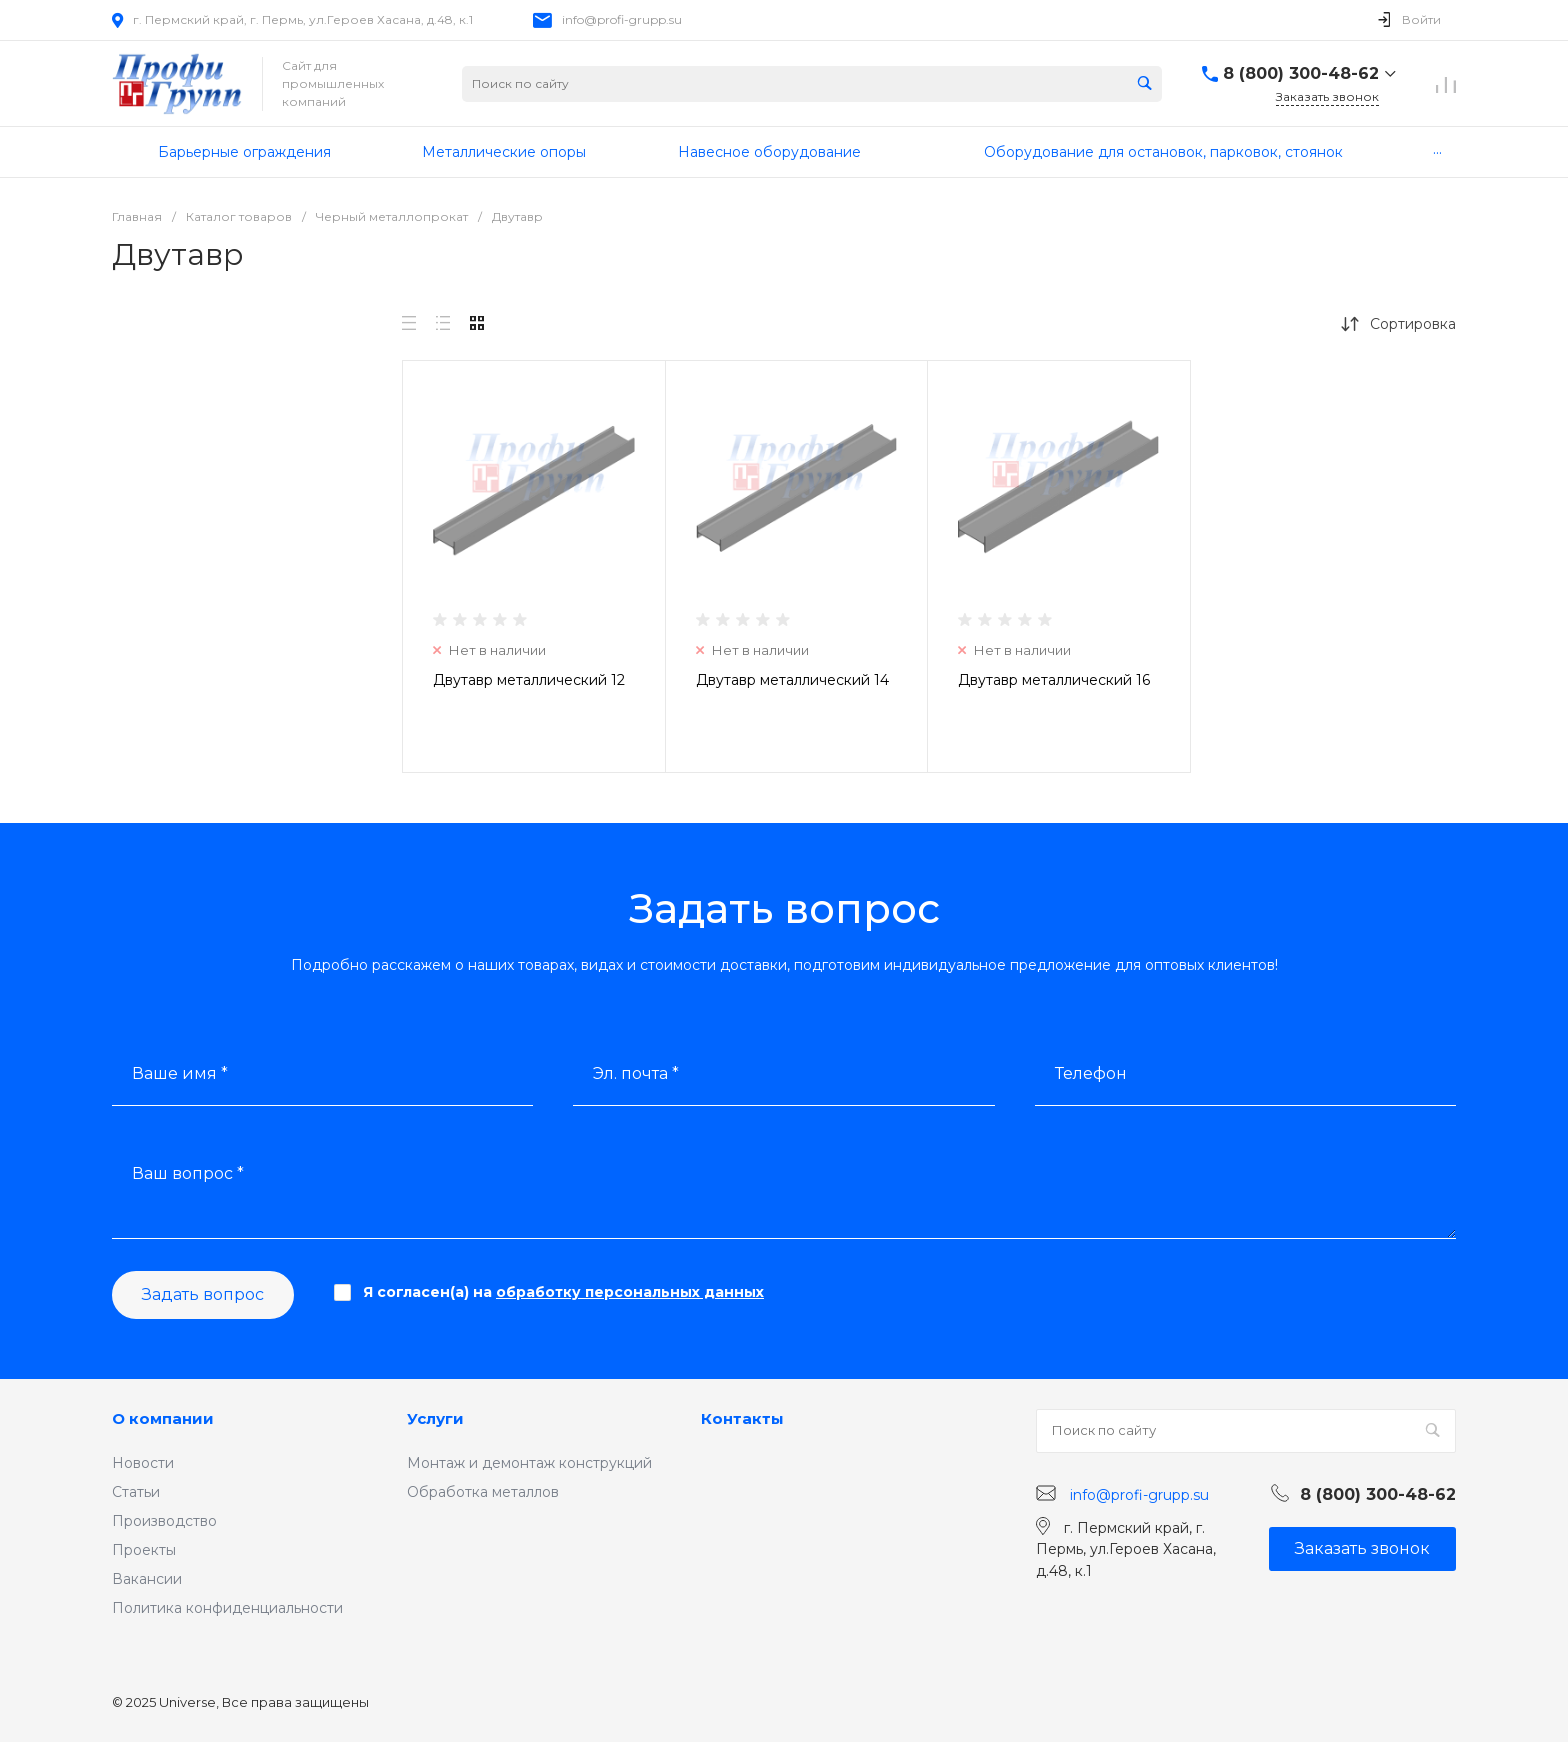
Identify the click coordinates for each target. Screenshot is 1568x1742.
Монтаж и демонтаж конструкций (529, 1463)
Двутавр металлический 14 (792, 680)
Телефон (1091, 1073)
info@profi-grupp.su (622, 19)
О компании (163, 1418)
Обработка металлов (483, 1492)
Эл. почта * (636, 1073)
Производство (164, 1521)
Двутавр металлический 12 (529, 680)
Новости (143, 1463)
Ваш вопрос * (188, 1173)
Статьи (136, 1492)
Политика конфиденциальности (227, 1608)
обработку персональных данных (630, 1292)
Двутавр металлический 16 (1054, 680)
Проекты (144, 1550)
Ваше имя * (180, 1073)
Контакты (742, 1418)
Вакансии (147, 1579)
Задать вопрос (203, 1294)
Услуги (435, 1418)
